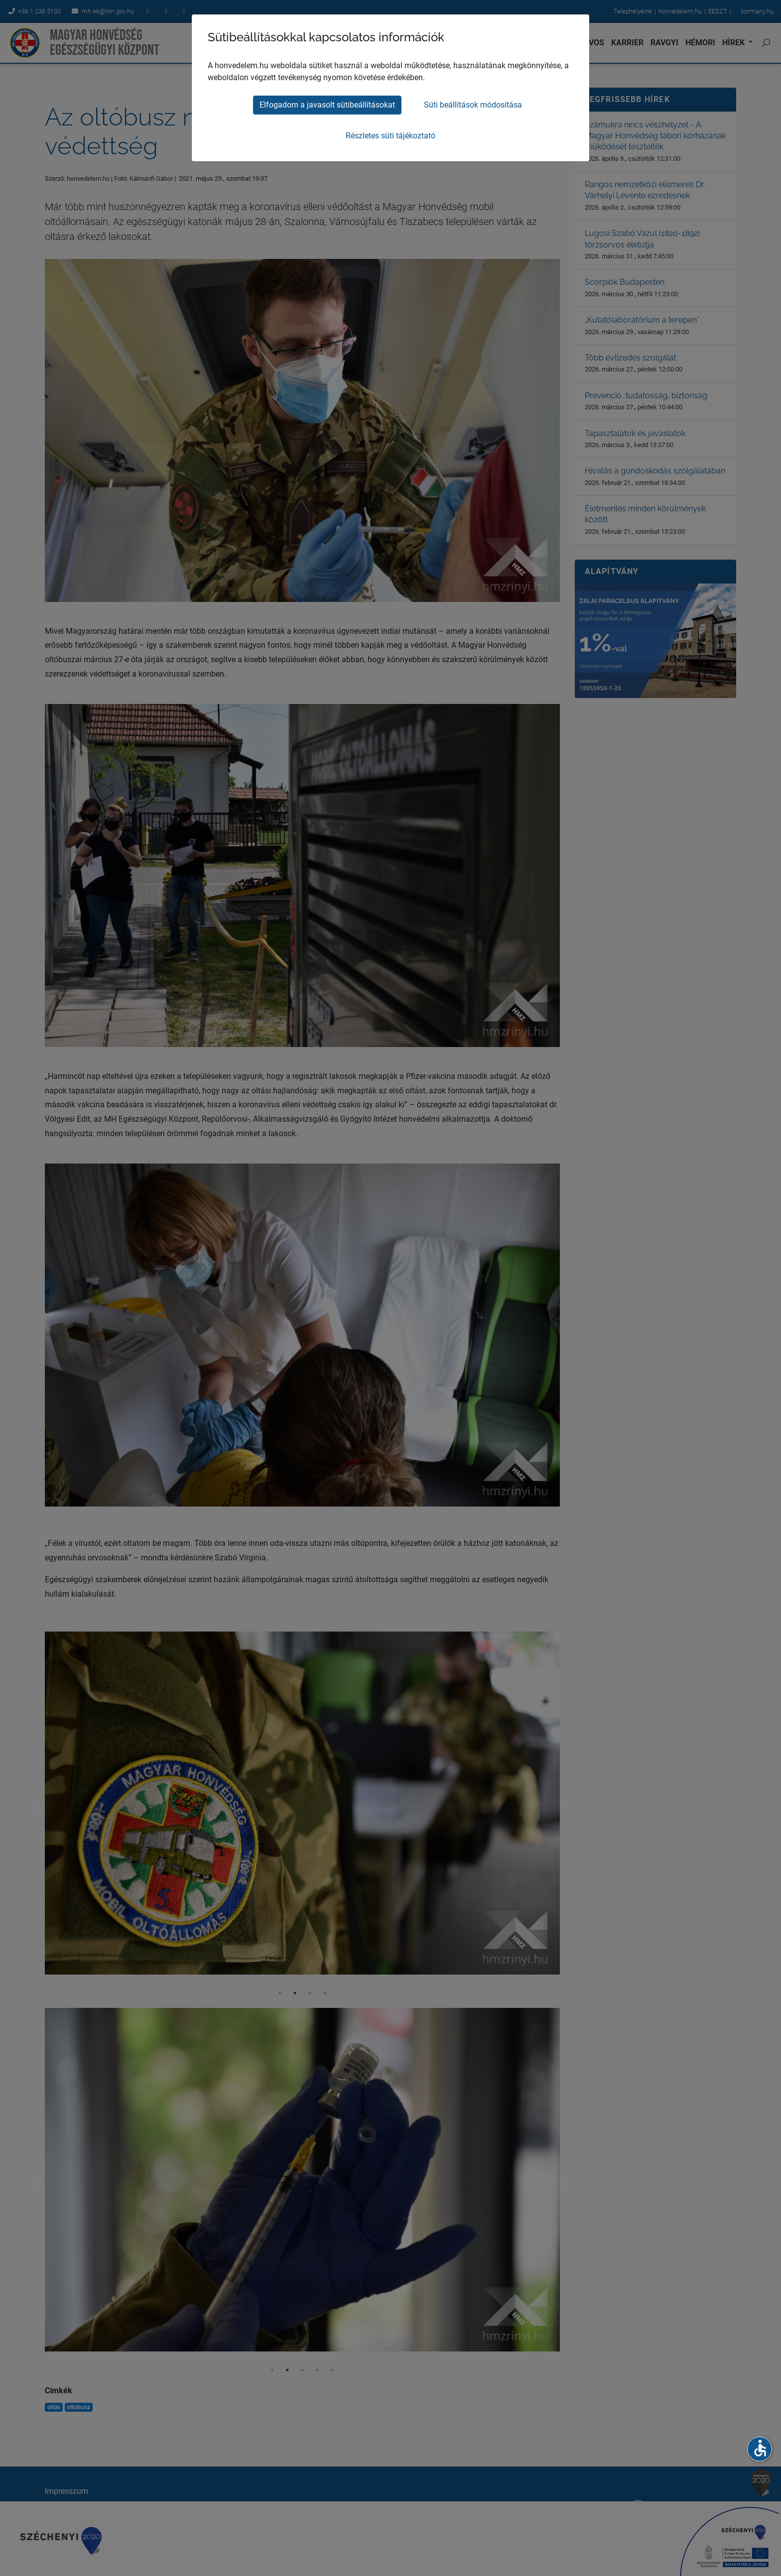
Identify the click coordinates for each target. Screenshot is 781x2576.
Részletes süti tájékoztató (390, 135)
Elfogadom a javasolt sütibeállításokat (327, 105)
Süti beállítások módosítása (473, 105)
